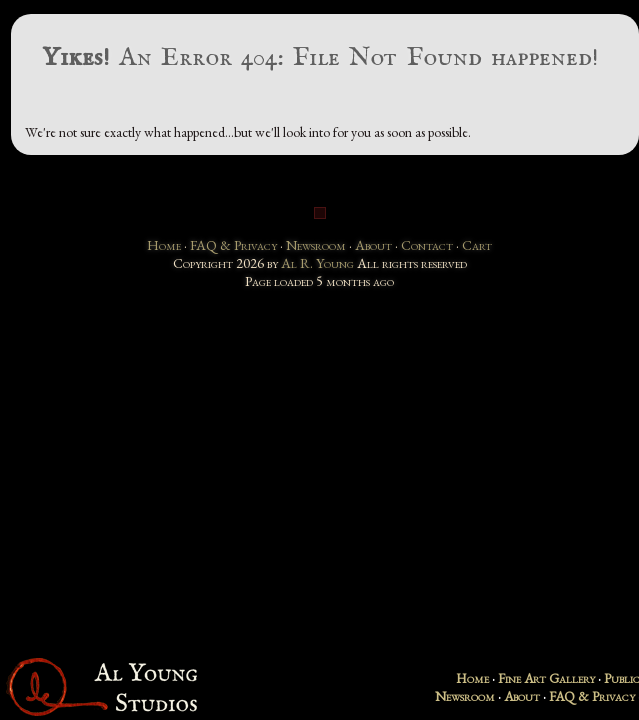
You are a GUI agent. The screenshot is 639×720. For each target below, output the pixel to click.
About (373, 245)
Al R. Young (317, 263)
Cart (477, 245)
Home (164, 245)
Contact (427, 245)
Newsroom (316, 245)
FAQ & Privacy (233, 245)
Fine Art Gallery (546, 678)
